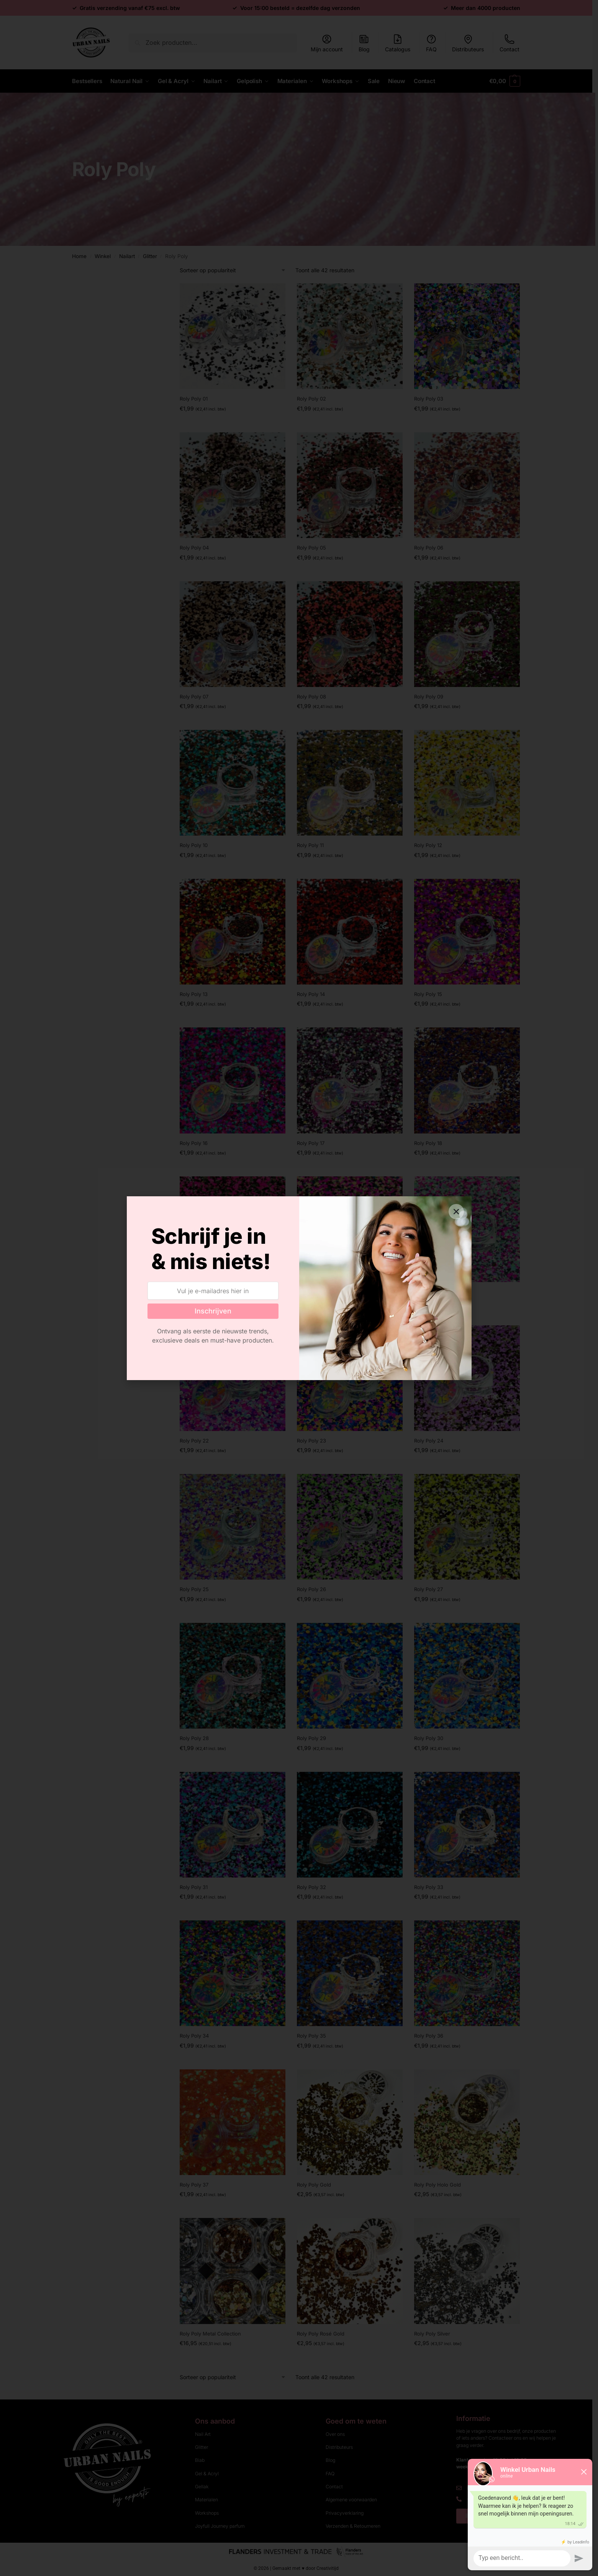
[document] (299, 1288)
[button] (456, 1211)
